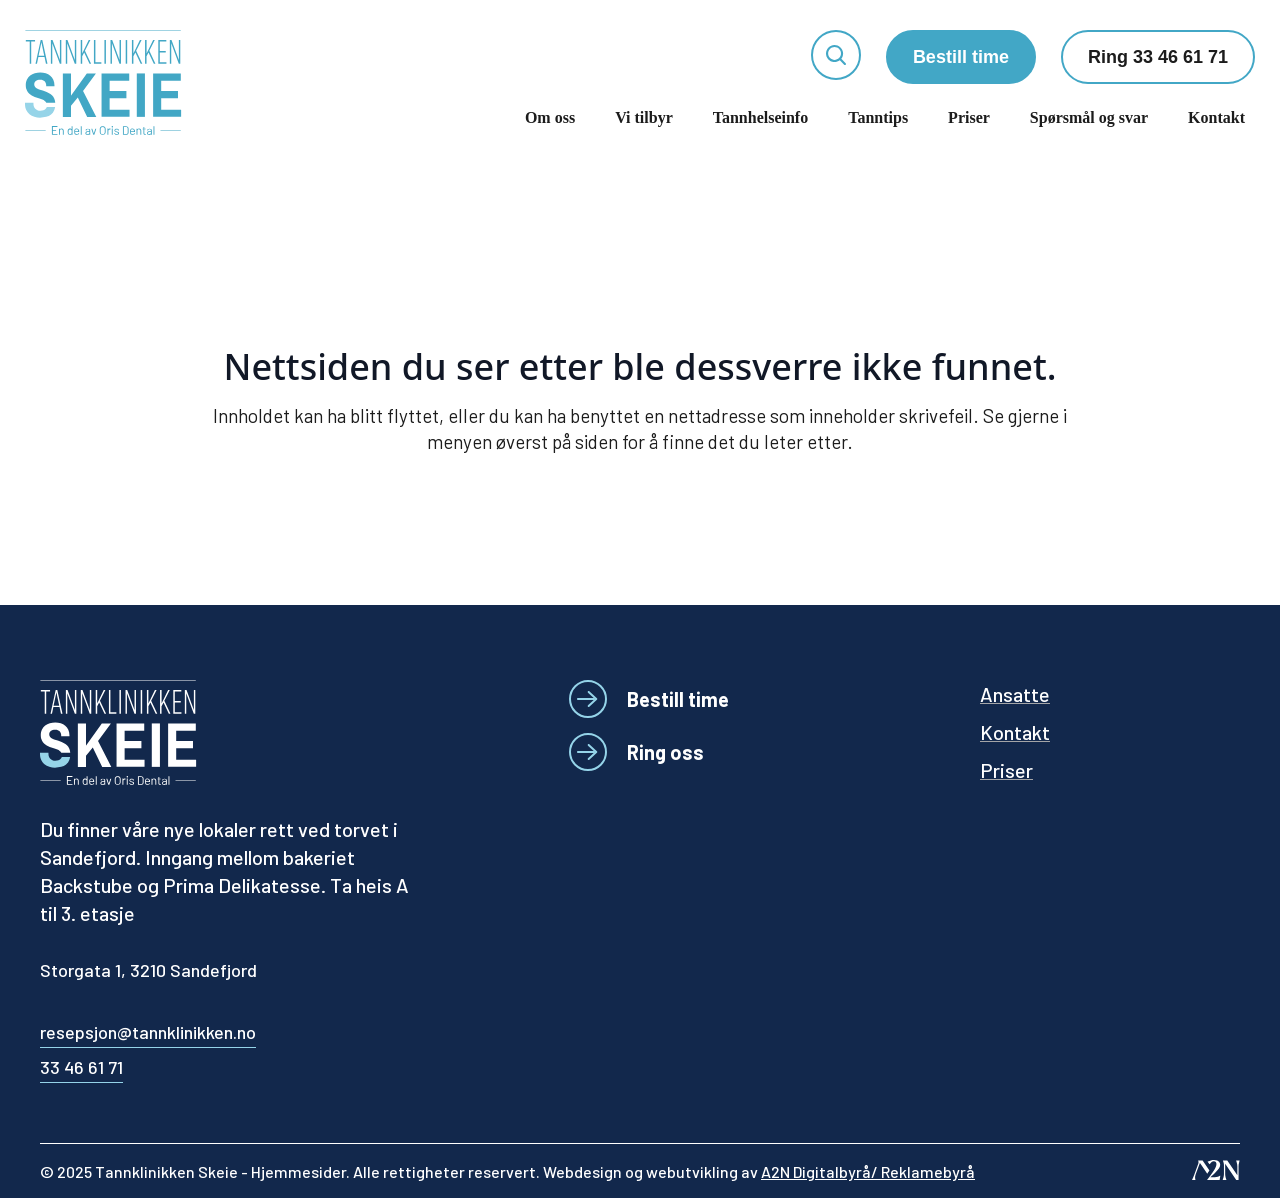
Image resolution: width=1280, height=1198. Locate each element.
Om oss (550, 117)
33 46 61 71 (81, 1067)
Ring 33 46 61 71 (1158, 57)
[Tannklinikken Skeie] (103, 82)
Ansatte (1015, 694)
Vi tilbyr (644, 117)
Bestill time (961, 57)
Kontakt (1216, 117)
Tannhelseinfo (760, 117)
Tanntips (878, 117)
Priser (969, 117)
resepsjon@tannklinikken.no (148, 1032)
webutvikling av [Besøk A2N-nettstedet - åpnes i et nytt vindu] (810, 1171)
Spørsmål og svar (1089, 117)
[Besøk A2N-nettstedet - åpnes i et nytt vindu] (1216, 1170)
